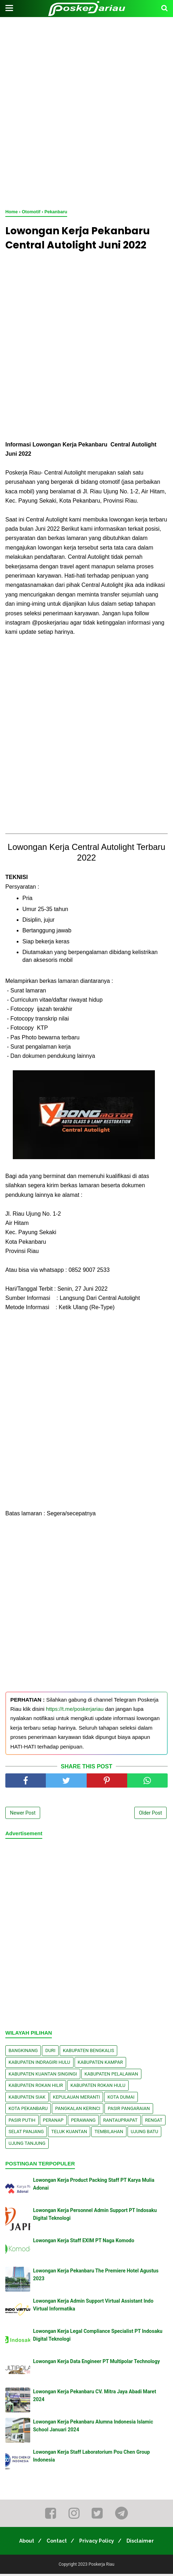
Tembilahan (108, 2133)
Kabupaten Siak (27, 2098)
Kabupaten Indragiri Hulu (39, 2064)
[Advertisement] (86, 111)
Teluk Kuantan (69, 2133)
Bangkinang (23, 2052)
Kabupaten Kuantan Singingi (43, 2075)
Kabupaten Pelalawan (111, 2075)
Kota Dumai (120, 2098)
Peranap (53, 2122)
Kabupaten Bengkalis (88, 2052)
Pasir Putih (22, 2122)
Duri (50, 2052)
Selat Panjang (26, 2133)
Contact (55, 2543)
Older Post (150, 1815)
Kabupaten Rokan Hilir (36, 2087)
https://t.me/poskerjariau (74, 1711)
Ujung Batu (144, 2133)
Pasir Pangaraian (129, 2110)
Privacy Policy (98, 2543)
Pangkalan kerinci (77, 2110)
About (22, 2543)
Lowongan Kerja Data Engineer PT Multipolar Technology (96, 2363)
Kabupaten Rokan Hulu (97, 2087)
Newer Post (23, 1815)
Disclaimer (144, 2543)
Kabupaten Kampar (100, 2064)
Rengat (153, 2122)
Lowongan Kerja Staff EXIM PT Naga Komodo (83, 2242)
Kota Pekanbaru (28, 2110)
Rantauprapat (120, 2122)
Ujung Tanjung (27, 2145)
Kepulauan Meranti (76, 2098)
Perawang (83, 2122)
